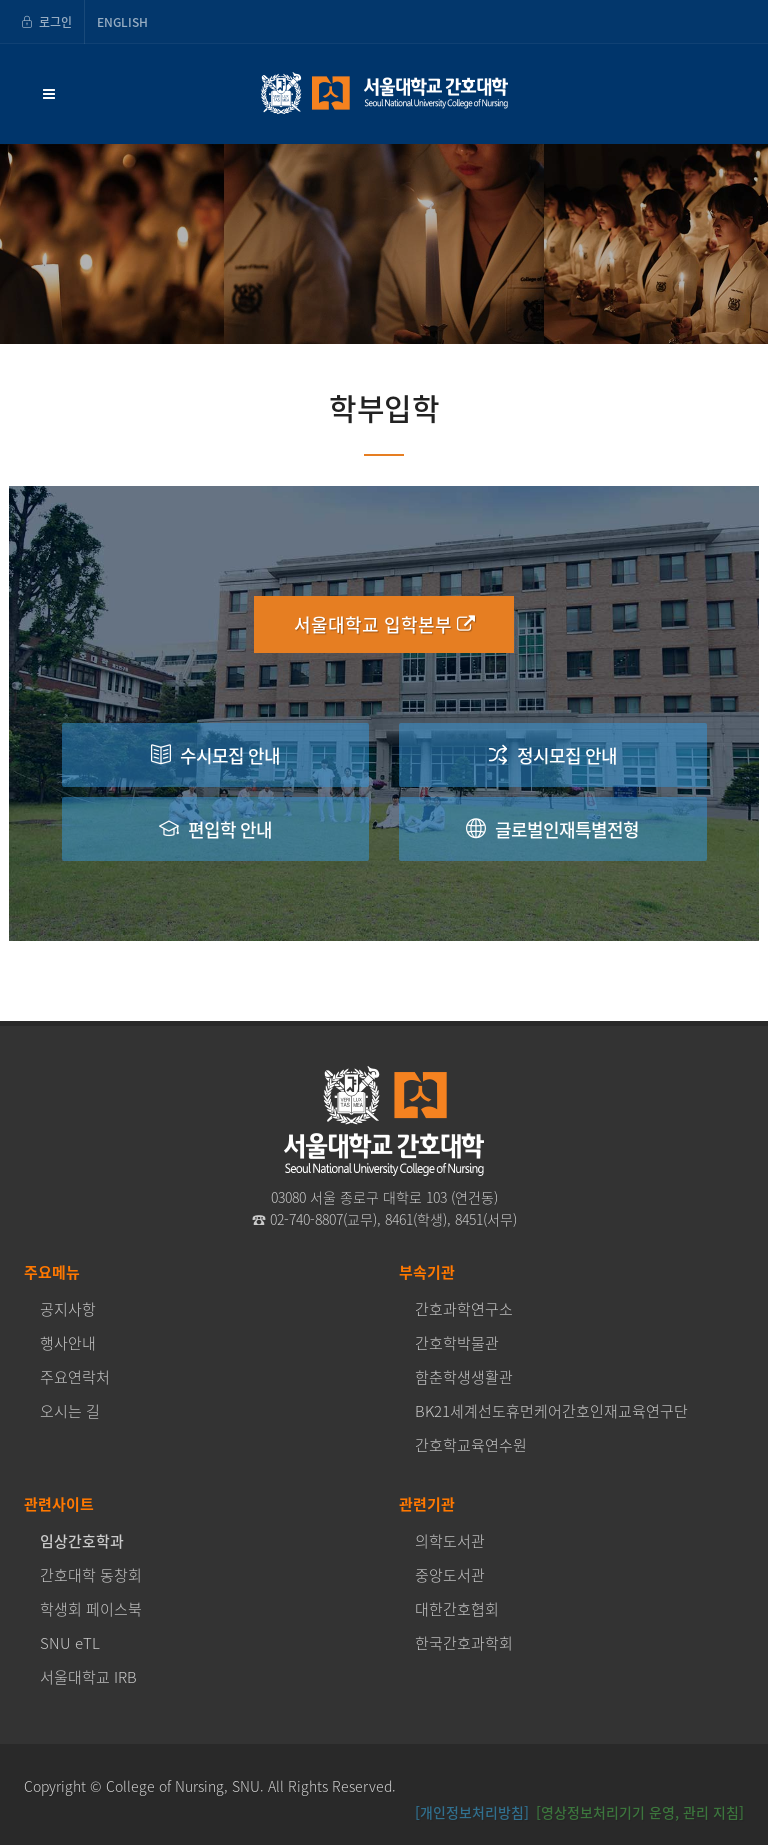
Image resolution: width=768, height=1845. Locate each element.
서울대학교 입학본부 (384, 624)
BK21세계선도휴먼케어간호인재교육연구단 (551, 1411)
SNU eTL (70, 1643)
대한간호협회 (457, 1609)
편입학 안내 (215, 828)
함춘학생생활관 (464, 1377)
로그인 (46, 22)
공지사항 (68, 1309)
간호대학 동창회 (91, 1575)
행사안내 (68, 1343)
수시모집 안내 (215, 754)
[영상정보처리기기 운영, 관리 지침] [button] (640, 1812)
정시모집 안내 (552, 754)
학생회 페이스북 (91, 1609)
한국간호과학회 (464, 1643)
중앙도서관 (450, 1575)
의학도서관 (450, 1541)
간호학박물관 (457, 1343)
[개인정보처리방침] (472, 1812)
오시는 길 (70, 1411)
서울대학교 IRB (88, 1677)
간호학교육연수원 (471, 1445)
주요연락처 (75, 1377)
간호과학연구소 (464, 1309)
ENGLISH (122, 22)
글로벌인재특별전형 (552, 828)
